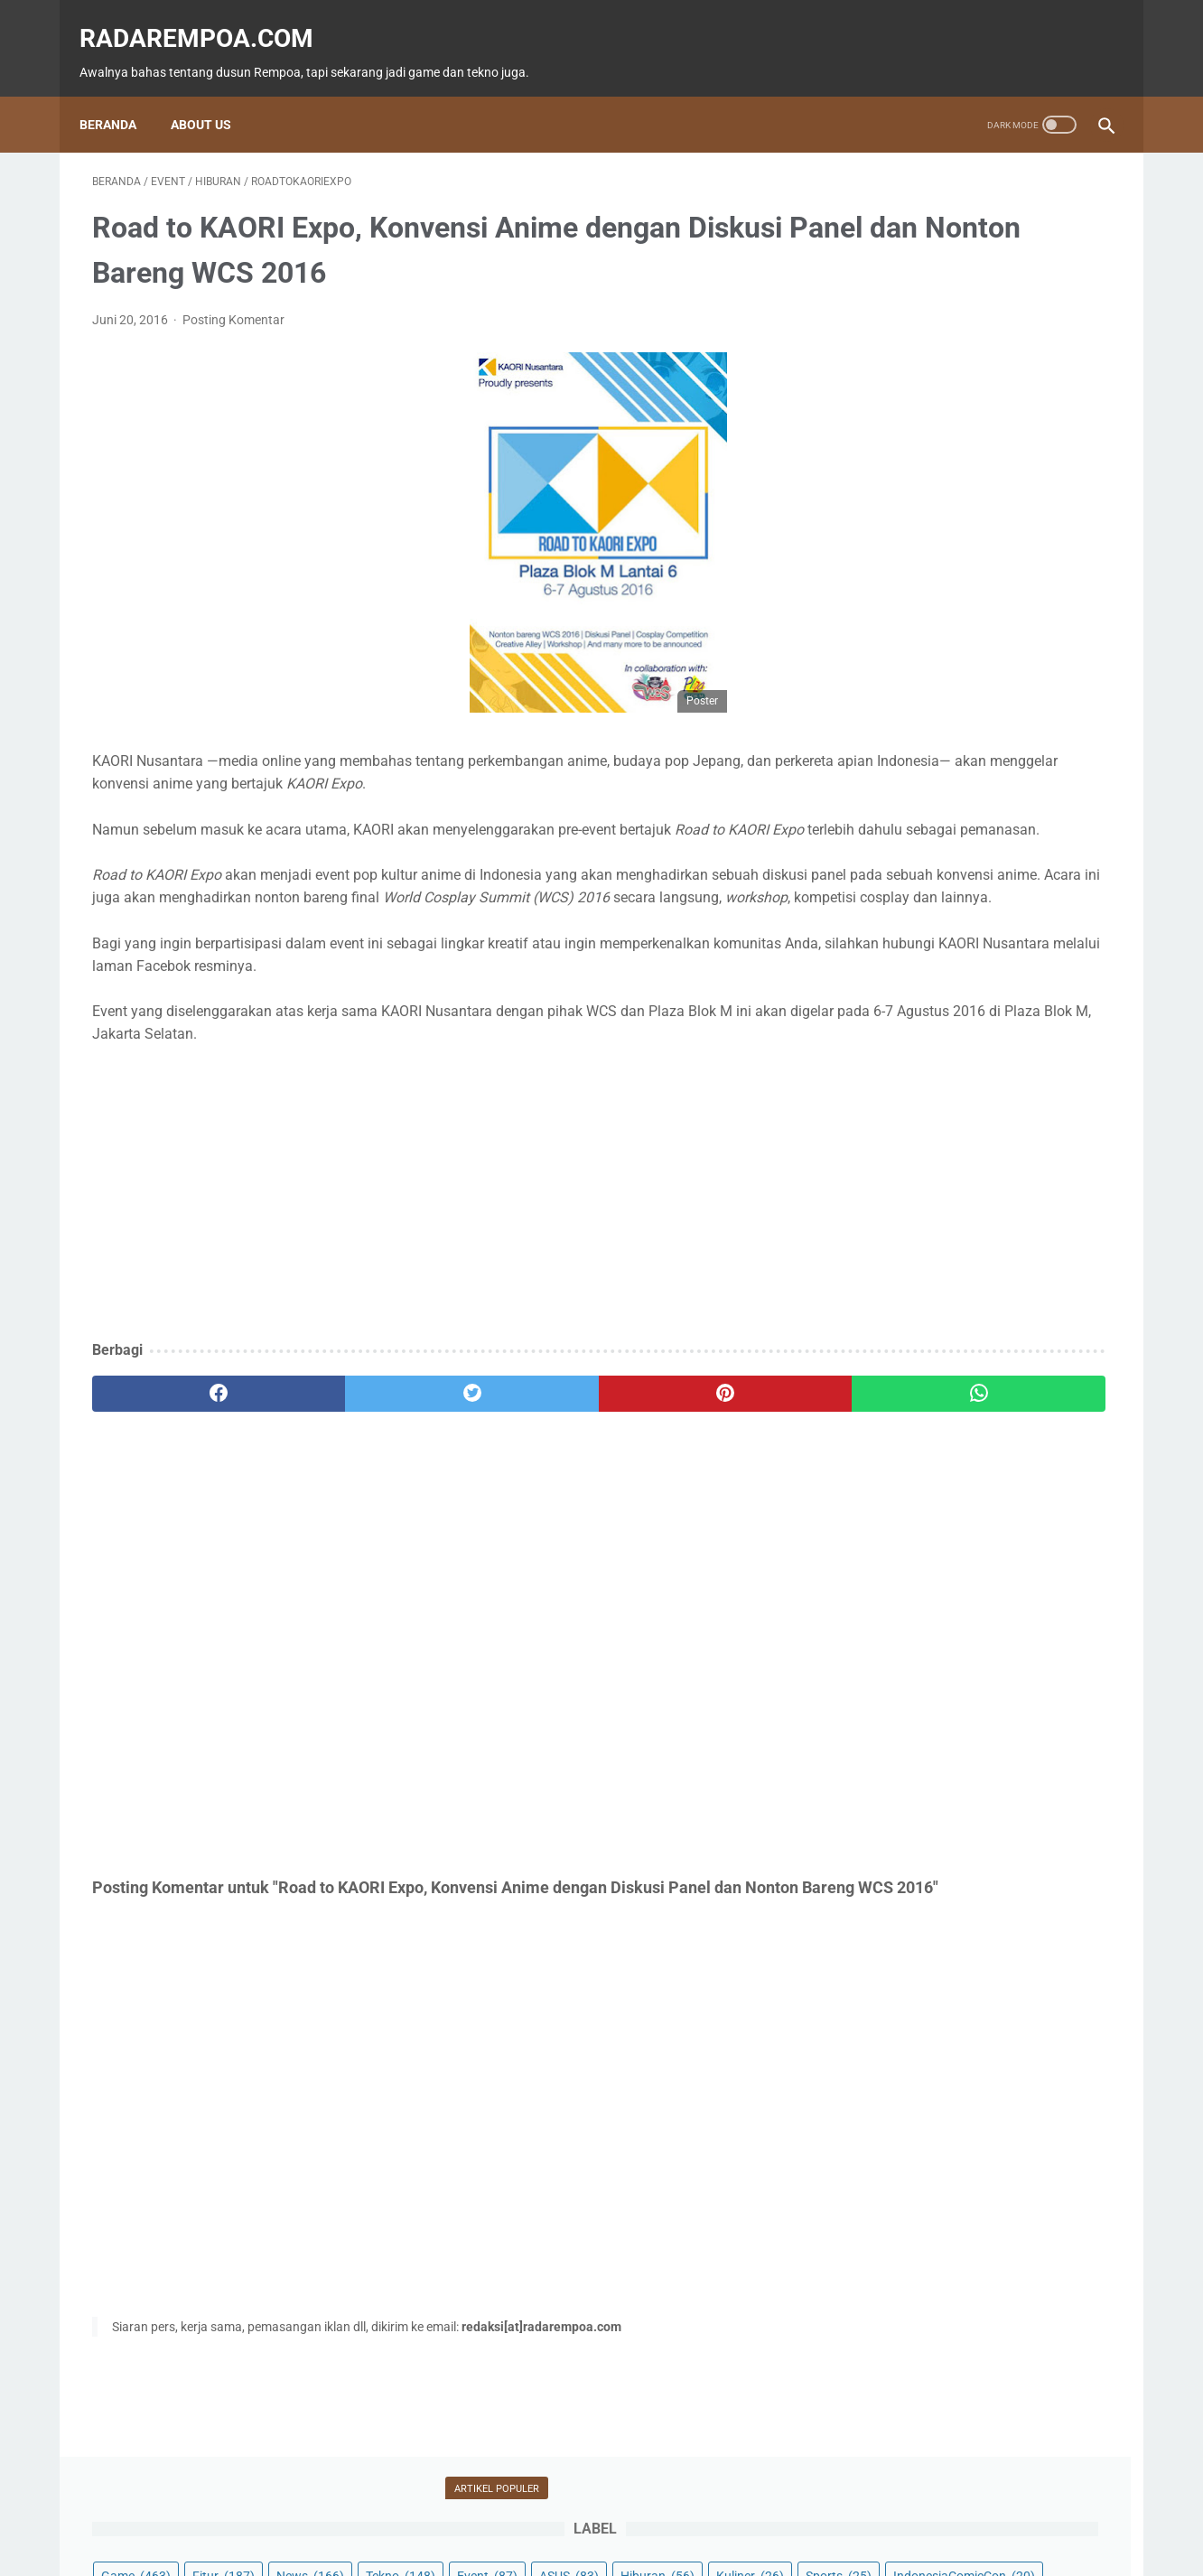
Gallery (1046, 357)
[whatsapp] (689, 1422)
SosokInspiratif (906, 392)
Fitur (971, 254)
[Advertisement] (433, 1221)
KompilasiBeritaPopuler (925, 426)
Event (970, 289)
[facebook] (177, 1422)
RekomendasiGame (914, 460)
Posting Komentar (233, 302)
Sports (1067, 323)
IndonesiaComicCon (920, 357)
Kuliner (978, 323)
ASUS (1052, 289)
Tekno (884, 289)
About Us (213, 95)
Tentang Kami (722, 2510)
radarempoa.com (209, 18)
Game (884, 254)
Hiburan (886, 323)
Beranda (120, 95)
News (1058, 254)
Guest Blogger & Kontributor (587, 2510)
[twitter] (348, 1422)
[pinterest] (519, 1422)
